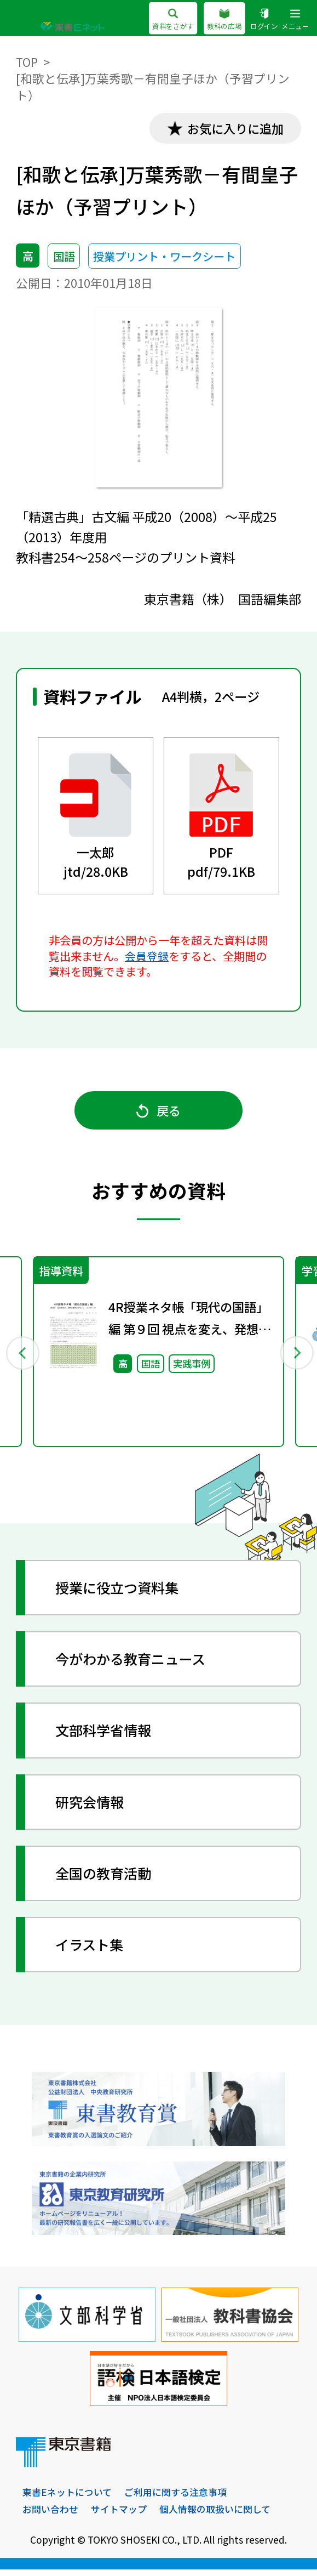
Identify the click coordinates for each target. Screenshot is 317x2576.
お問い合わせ (50, 2515)
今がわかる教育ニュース (134, 1664)
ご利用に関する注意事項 (175, 2498)
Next (295, 1356)
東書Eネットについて (67, 2498)
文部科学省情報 (106, 1736)
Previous (22, 1356)
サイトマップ (119, 2515)
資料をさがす (173, 20)
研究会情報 (92, 1807)
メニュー (295, 20)
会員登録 (147, 957)
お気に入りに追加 (232, 129)
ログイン (264, 20)
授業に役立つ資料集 (120, 1592)
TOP (27, 61)
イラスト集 (91, 1950)
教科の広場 (223, 20)
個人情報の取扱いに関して (214, 2515)
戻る (159, 1113)
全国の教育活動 (106, 1878)
